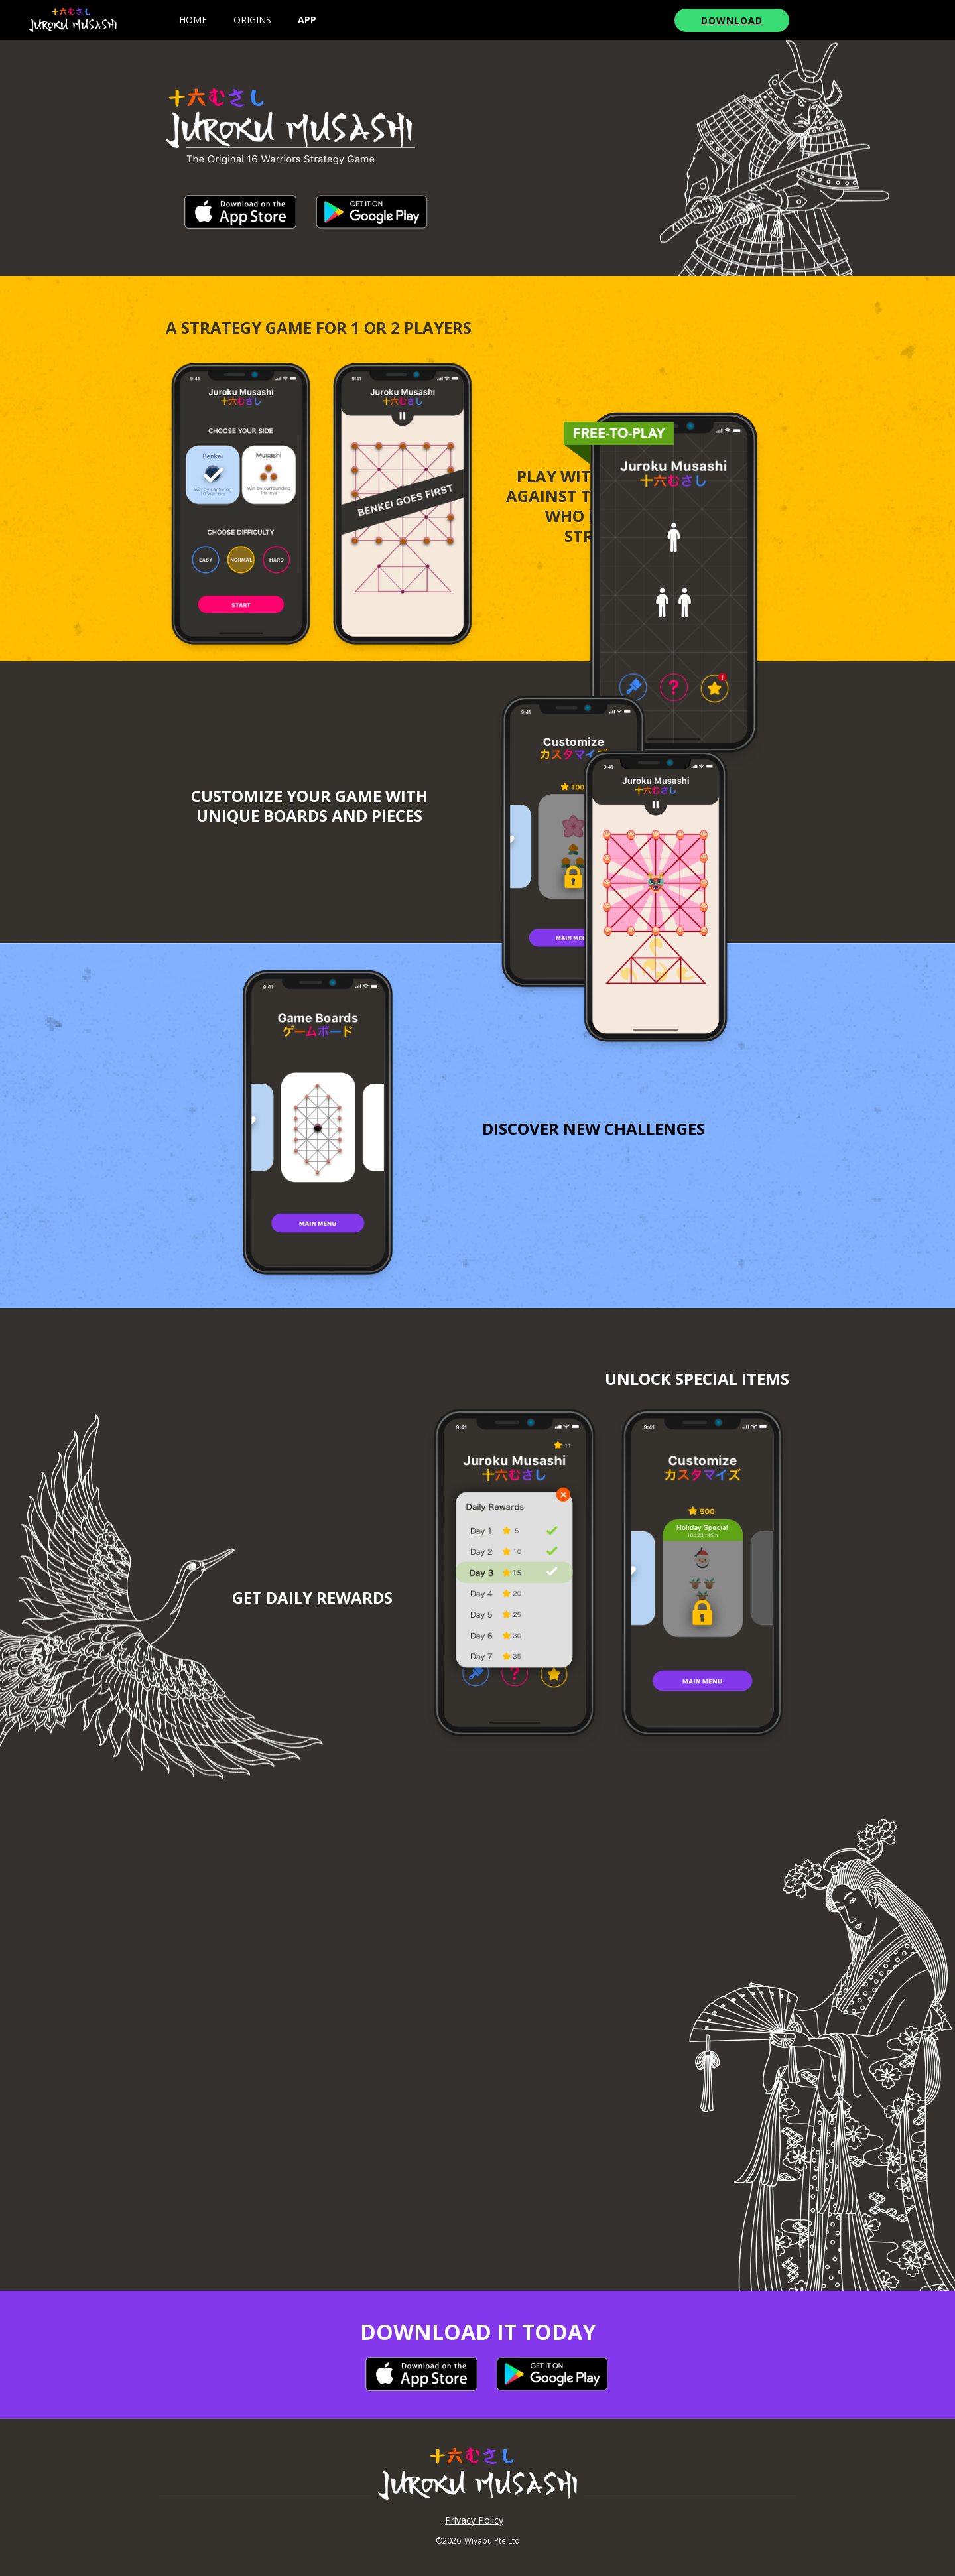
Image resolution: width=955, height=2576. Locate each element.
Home (193, 19)
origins (252, 19)
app (307, 19)
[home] (73, 20)
